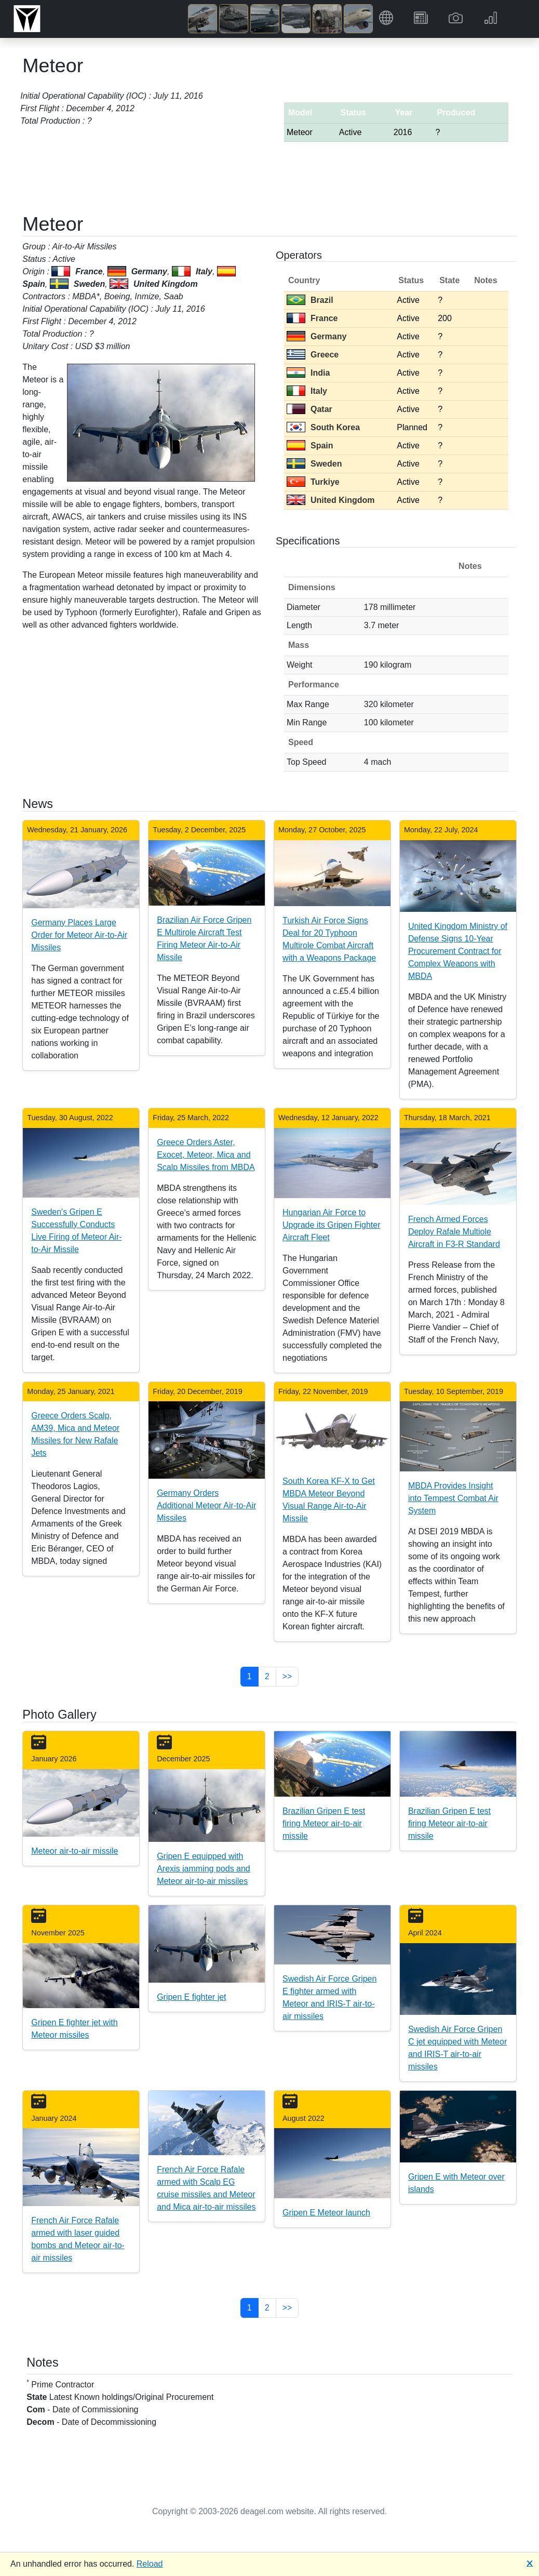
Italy (307, 391)
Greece (313, 354)
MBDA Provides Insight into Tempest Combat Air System (453, 1498)
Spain (310, 445)
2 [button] (267, 1676)
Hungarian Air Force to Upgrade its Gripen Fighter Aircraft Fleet (331, 1225)
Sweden (314, 463)
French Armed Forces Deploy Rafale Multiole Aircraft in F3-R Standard (454, 1232)
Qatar (309, 409)
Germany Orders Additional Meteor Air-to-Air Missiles (206, 1505)
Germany (316, 336)
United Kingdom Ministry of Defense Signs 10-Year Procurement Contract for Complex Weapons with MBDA (457, 951)
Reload (150, 2563)
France (312, 318)
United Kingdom (331, 500)
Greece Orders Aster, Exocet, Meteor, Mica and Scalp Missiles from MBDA (205, 1155)
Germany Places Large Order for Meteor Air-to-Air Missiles (79, 935)
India (308, 372)
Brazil (310, 300)
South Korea (323, 427)
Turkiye (313, 481)
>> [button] (287, 1676)
